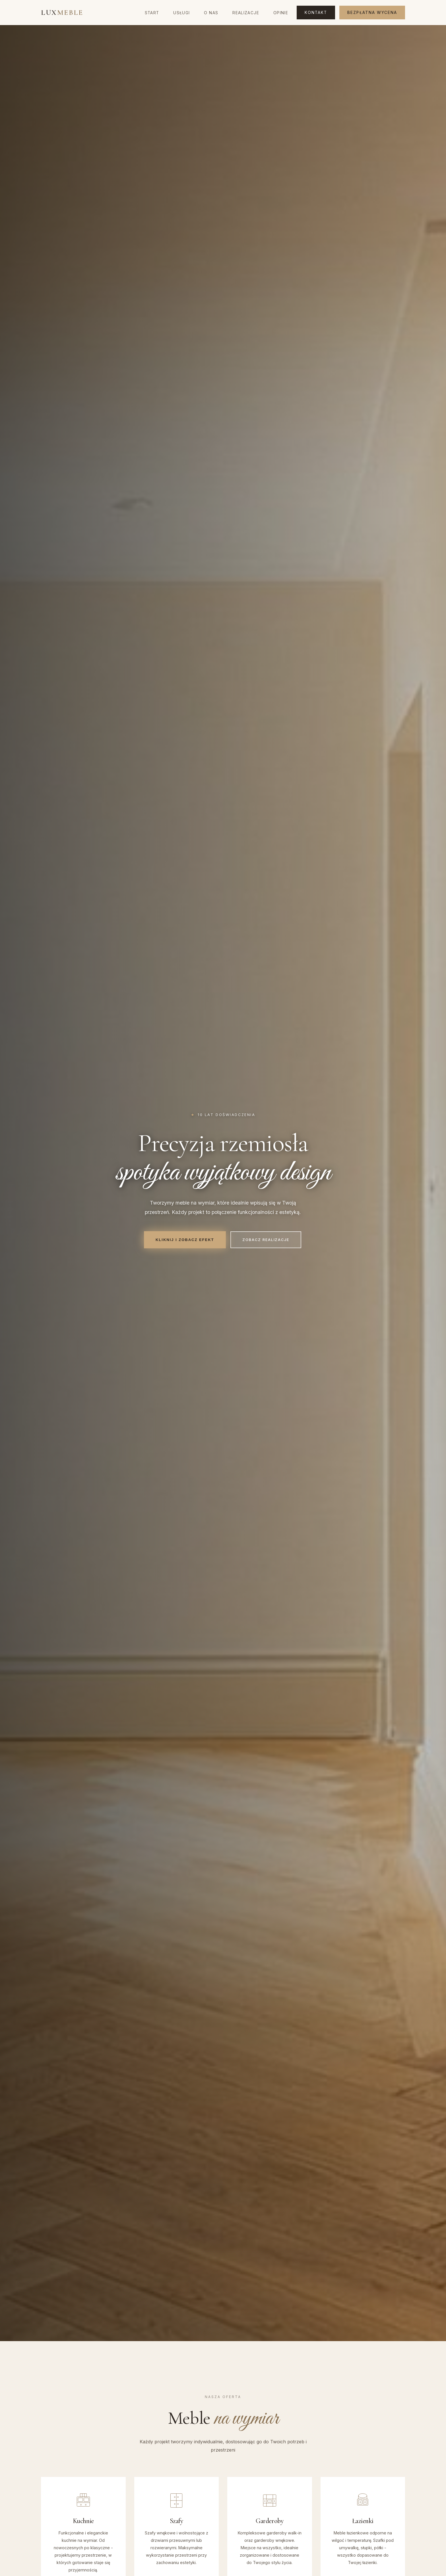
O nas (211, 13)
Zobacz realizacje (265, 1240)
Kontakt (316, 12)
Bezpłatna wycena (372, 12)
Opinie (280, 13)
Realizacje (245, 13)
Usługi (181, 13)
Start (152, 13)
